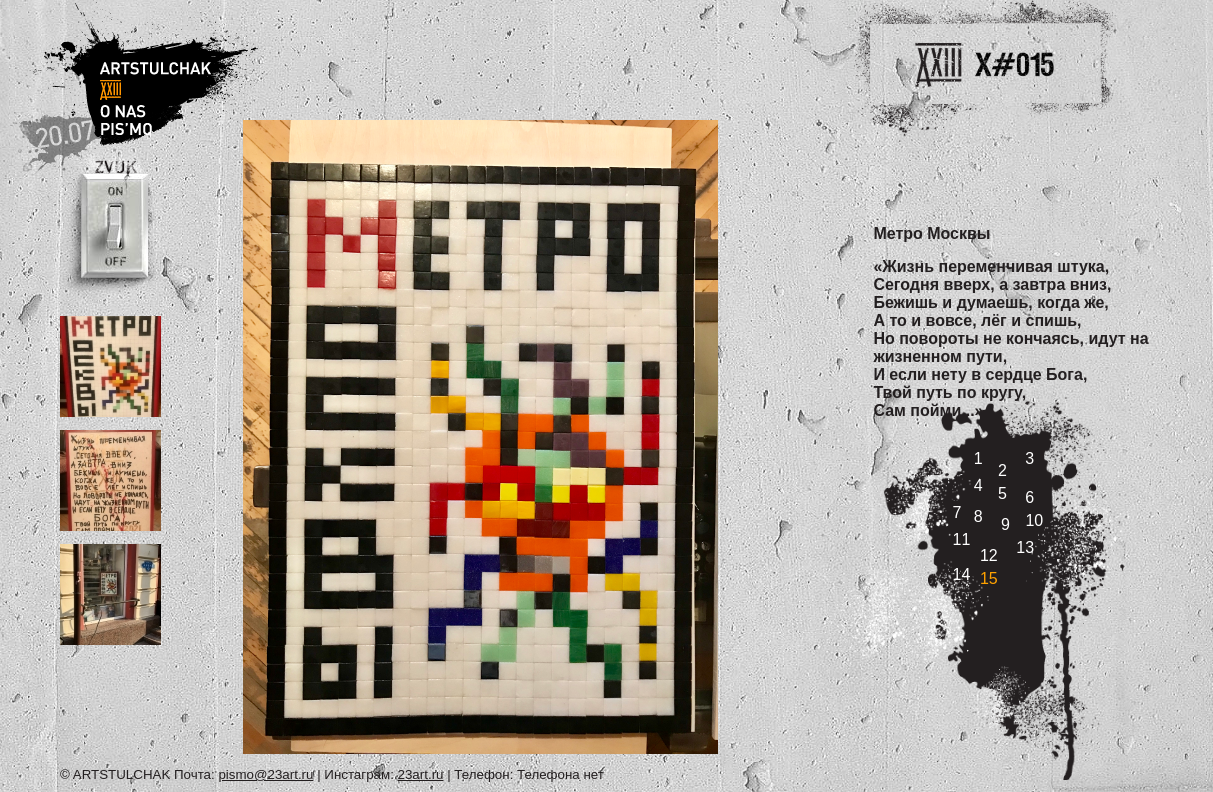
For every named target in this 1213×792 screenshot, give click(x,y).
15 (989, 578)
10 (1034, 520)
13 (1025, 547)
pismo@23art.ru (265, 774)
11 (962, 539)
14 (962, 574)
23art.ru (421, 774)
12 (989, 555)
